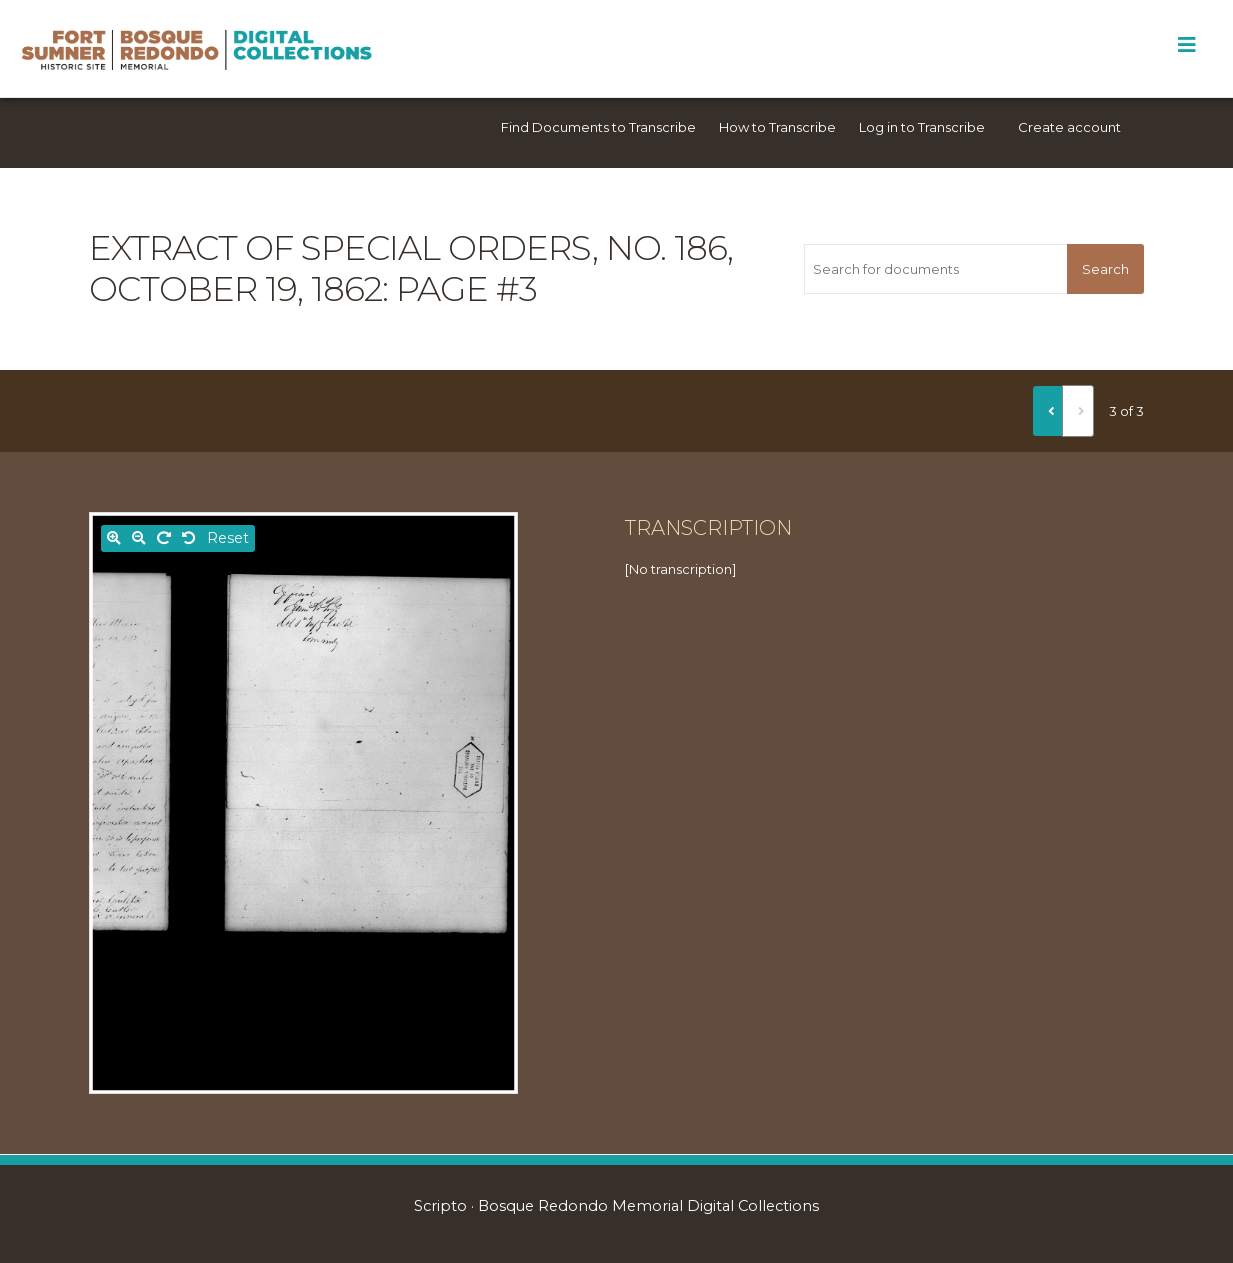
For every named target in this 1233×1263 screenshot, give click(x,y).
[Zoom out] (139, 538)
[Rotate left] (189, 538)
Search (1105, 269)
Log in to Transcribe (922, 127)
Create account (1069, 127)
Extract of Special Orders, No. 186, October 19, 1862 (411, 268)
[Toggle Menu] (1186, 45)
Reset (228, 538)
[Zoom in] (114, 538)
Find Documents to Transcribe (598, 127)
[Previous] (1048, 411)
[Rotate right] (164, 538)
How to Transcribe (777, 127)
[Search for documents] (935, 269)
